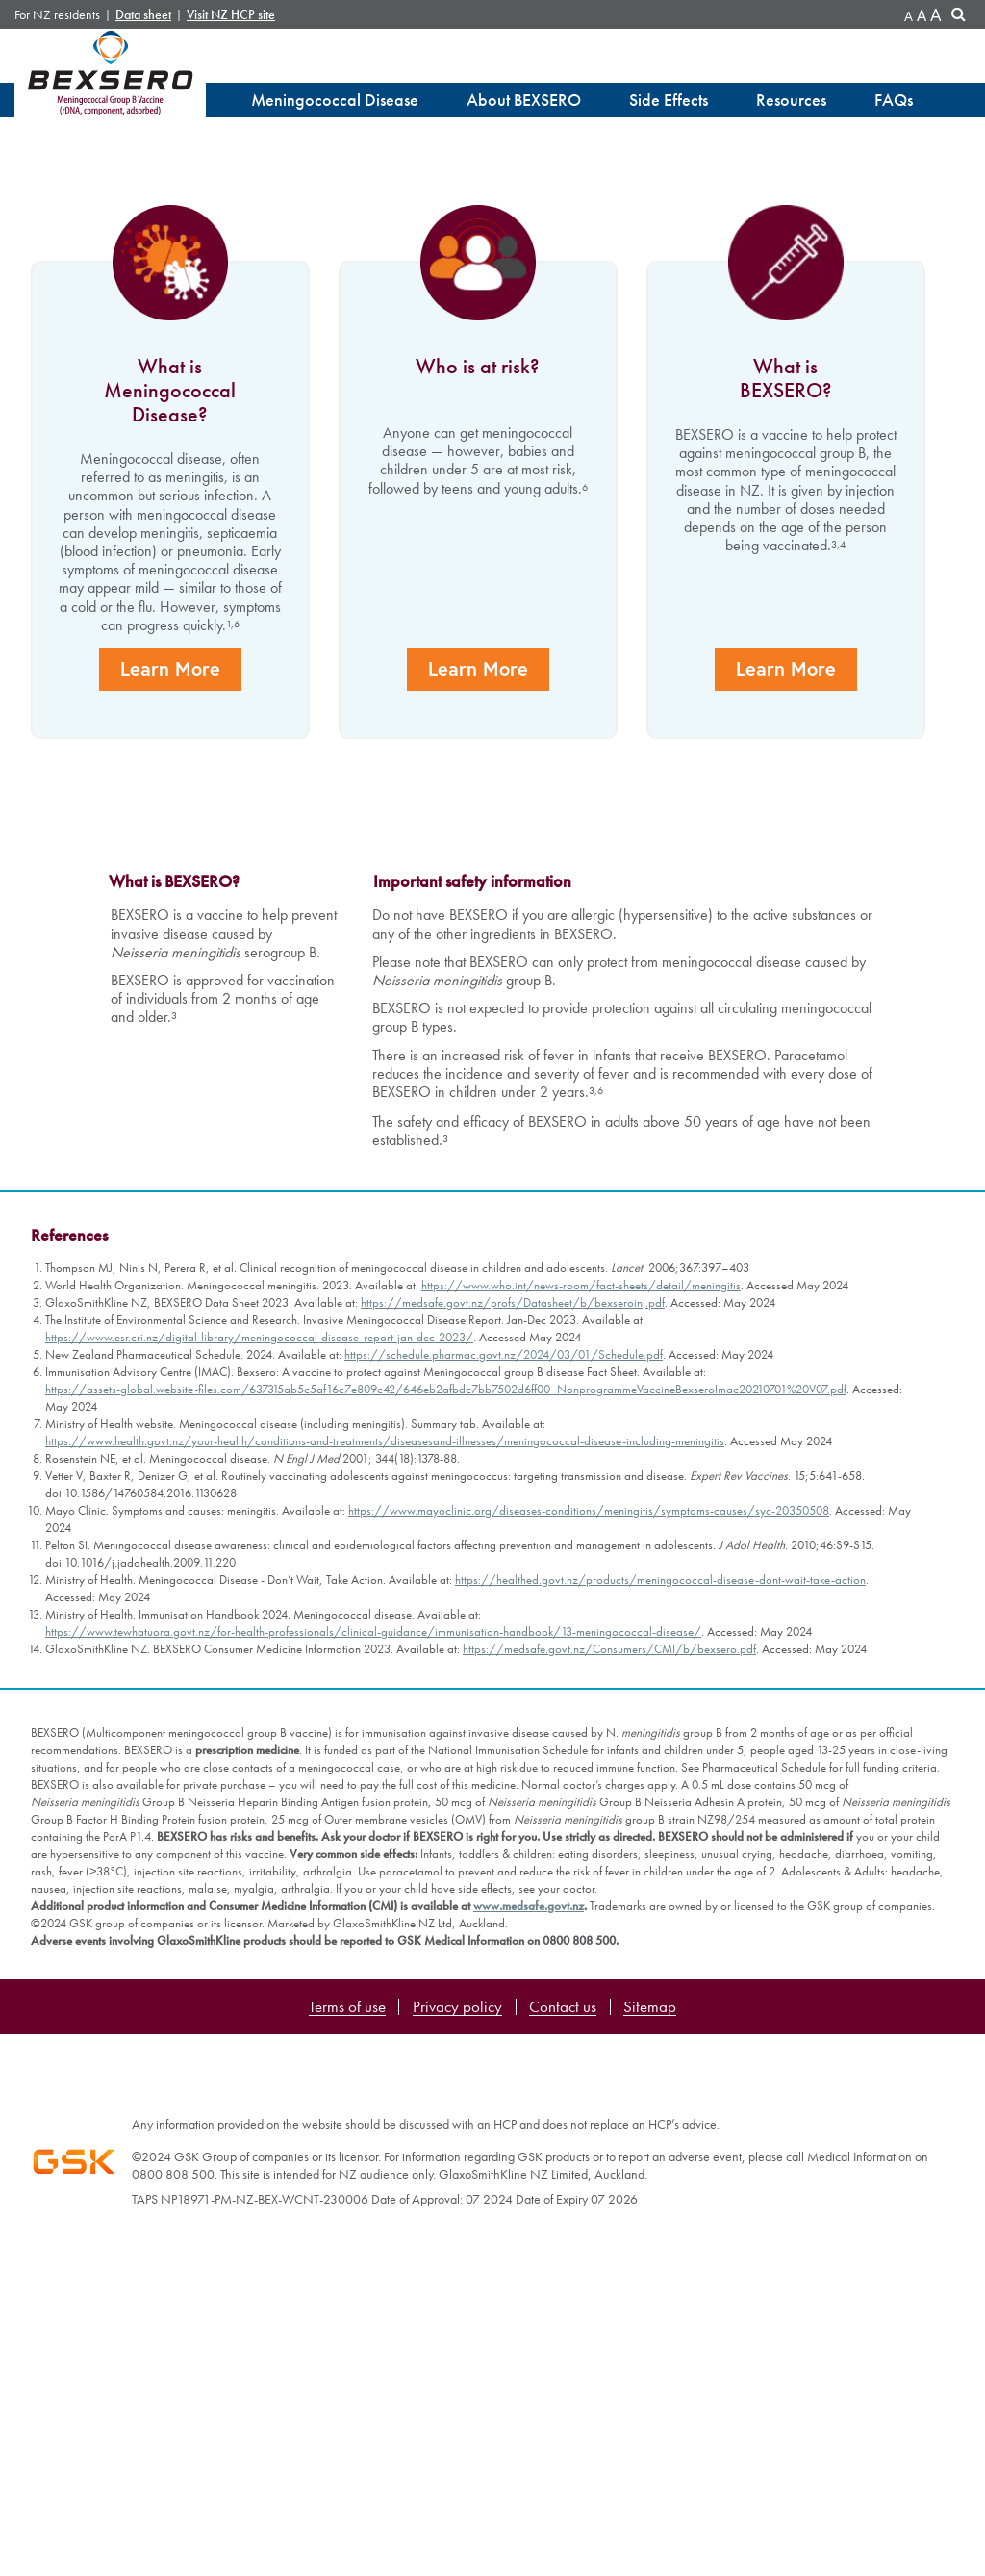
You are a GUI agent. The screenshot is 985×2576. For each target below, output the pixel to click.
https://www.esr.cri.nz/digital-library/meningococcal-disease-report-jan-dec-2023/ (259, 2006)
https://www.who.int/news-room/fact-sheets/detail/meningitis (581, 1954)
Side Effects (668, 100)
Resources (791, 100)
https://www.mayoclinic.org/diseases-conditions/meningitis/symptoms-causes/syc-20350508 (588, 2179)
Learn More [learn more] (166, 527)
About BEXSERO (524, 100)
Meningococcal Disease (334, 100)
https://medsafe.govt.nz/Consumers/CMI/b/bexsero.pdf (609, 2317)
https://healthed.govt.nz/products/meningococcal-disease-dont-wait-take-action (660, 2248)
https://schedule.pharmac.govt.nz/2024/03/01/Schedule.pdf (503, 2023)
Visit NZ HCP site (231, 15)
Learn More (168, 1380)
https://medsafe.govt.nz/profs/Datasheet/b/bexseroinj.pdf (513, 1971)
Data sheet (143, 15)
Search (961, 17)
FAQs (893, 100)
